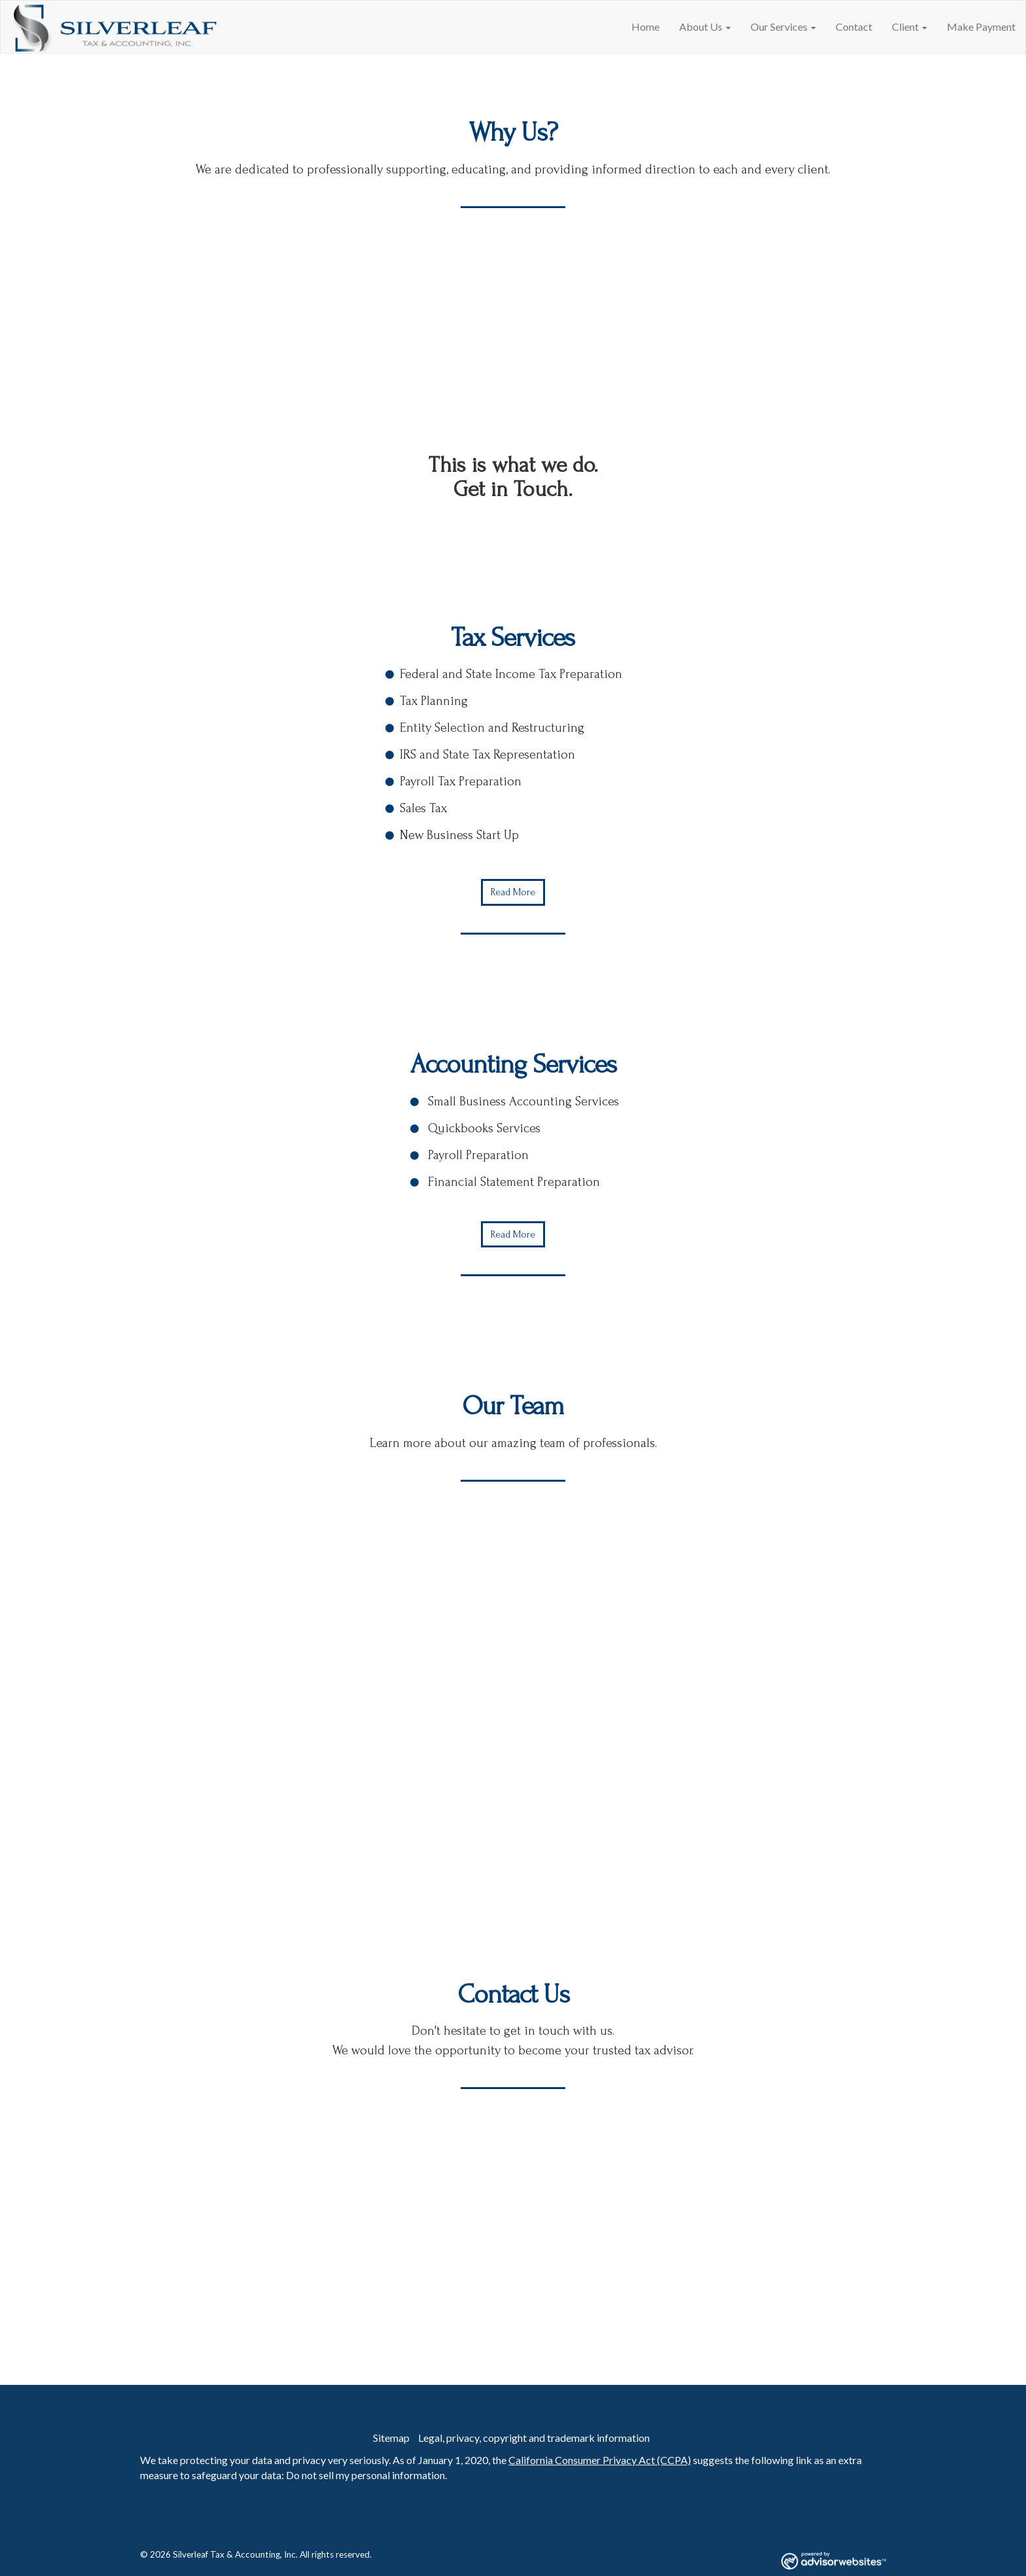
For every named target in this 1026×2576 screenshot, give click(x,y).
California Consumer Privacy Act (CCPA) (599, 2460)
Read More (513, 892)
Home (645, 26)
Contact (854, 26)
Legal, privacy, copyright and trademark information (534, 2437)
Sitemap (391, 2437)
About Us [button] (705, 26)
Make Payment (981, 26)
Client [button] (909, 26)
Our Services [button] (783, 26)
